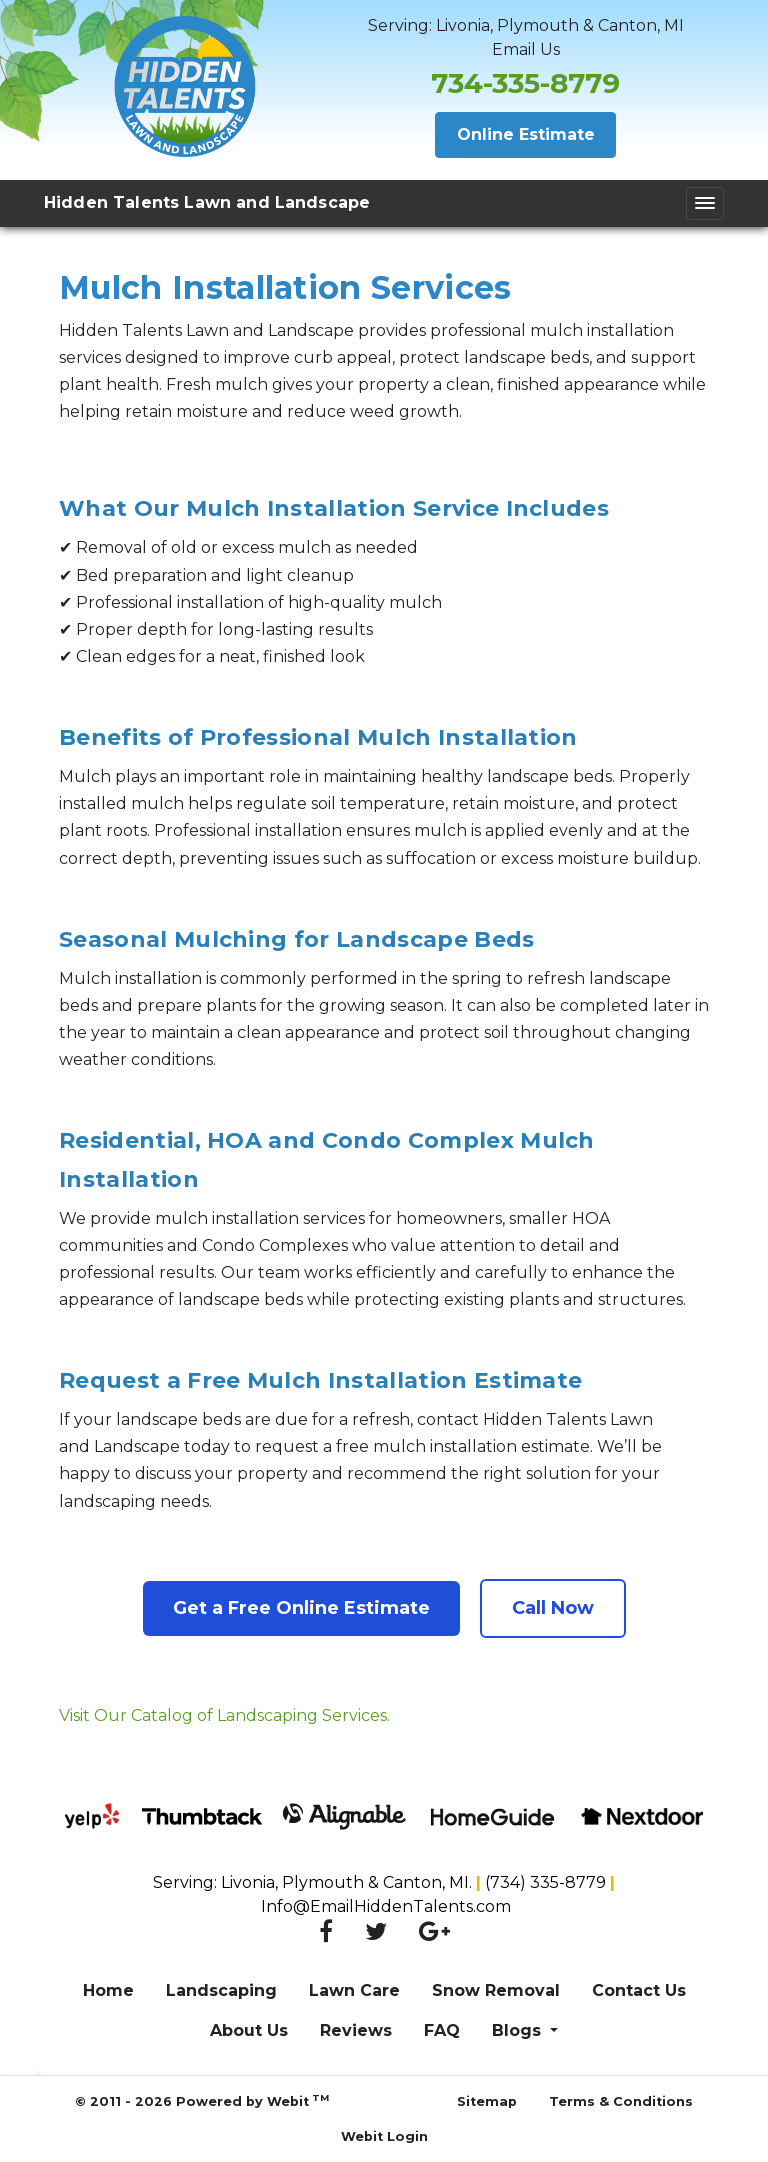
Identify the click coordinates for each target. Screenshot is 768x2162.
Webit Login (384, 2136)
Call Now (553, 1608)
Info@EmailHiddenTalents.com (384, 1906)
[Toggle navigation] (705, 203)
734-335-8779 (525, 83)
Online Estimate (526, 134)
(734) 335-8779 (547, 1882)
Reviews (356, 2030)
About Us (249, 2030)
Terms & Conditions (621, 2101)
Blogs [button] (519, 2030)
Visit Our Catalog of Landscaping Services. (224, 1715)
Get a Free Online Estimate (301, 1608)
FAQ (442, 2030)
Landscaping (221, 1990)
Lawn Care (354, 1990)
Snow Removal (496, 1990)
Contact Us (639, 1990)
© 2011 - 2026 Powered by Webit (202, 2100)
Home (108, 1990)
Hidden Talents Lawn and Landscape (207, 202)
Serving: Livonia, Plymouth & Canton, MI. (314, 1882)
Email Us (526, 49)
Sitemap (487, 2101)
